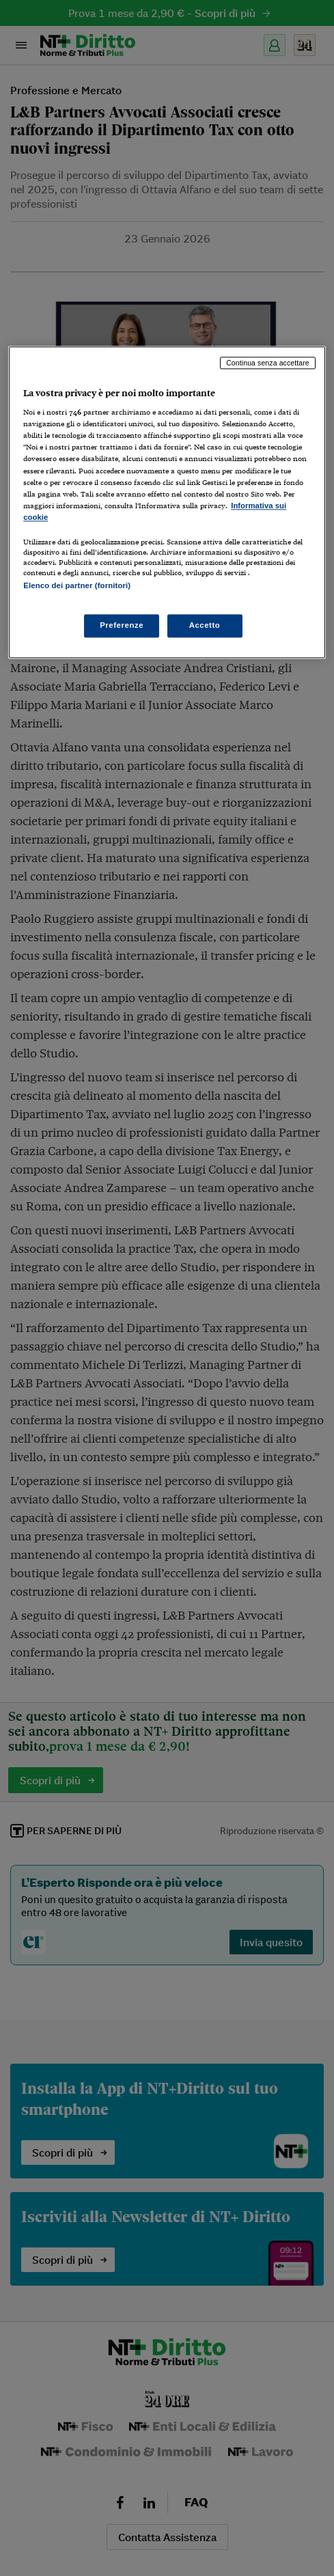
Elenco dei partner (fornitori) (76, 585)
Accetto (205, 626)
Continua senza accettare (267, 363)
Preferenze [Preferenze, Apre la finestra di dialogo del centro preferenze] (121, 626)
